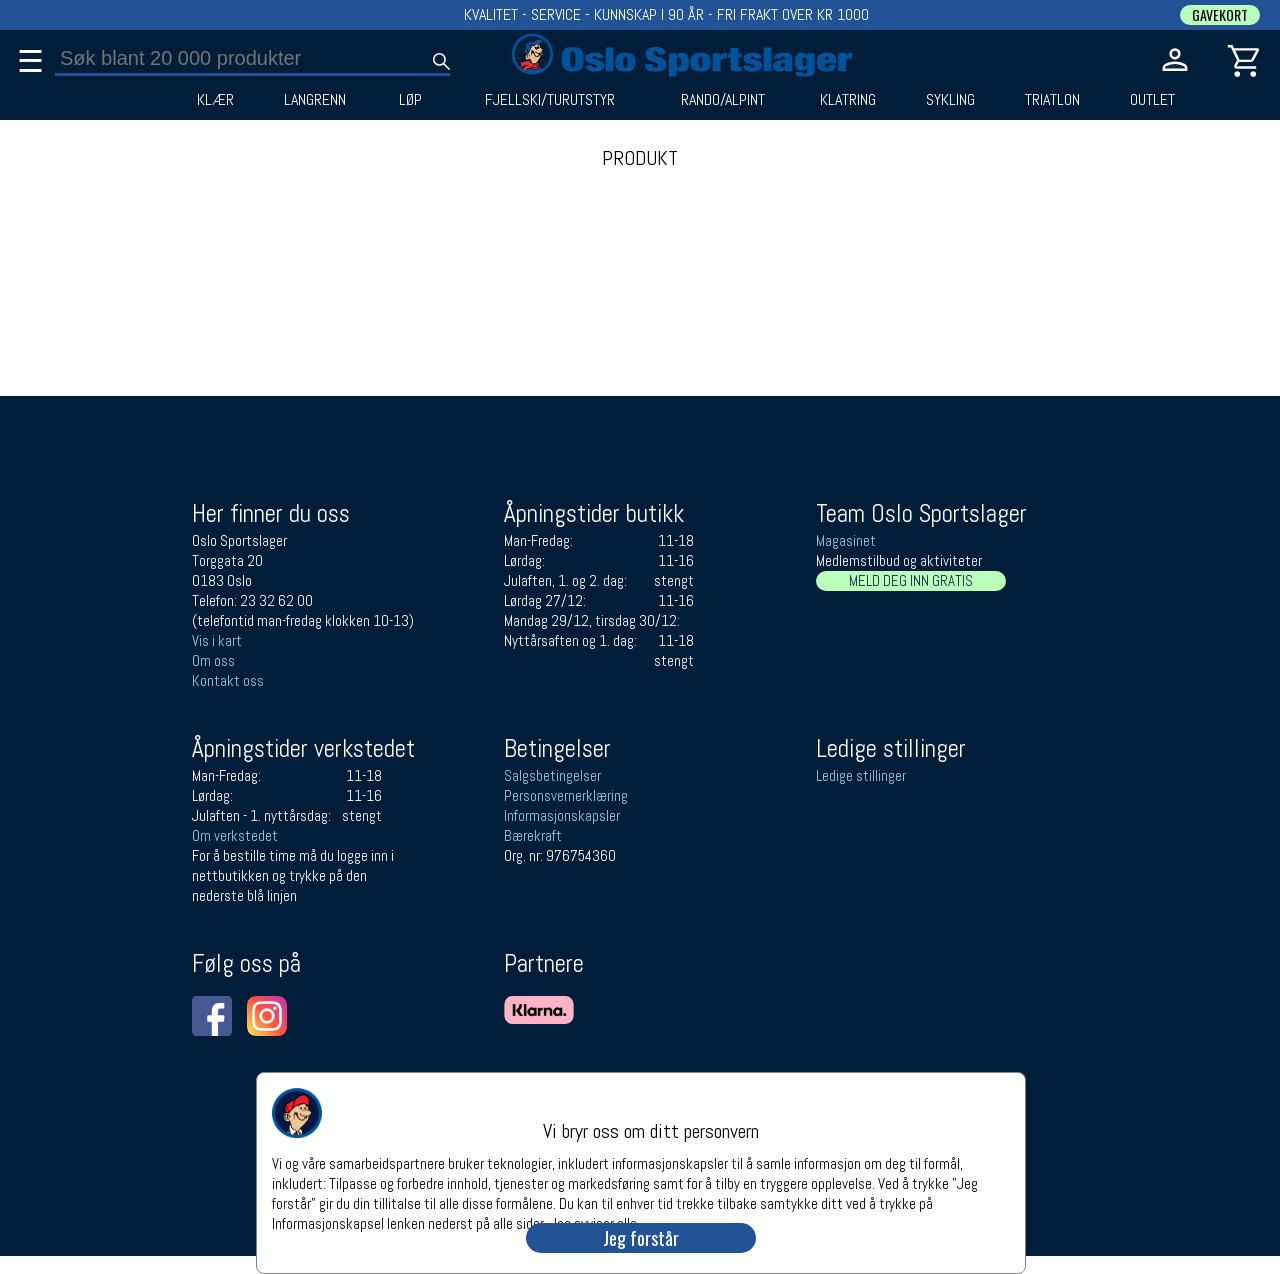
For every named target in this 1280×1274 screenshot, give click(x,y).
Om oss (213, 660)
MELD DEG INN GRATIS (911, 580)
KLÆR (215, 100)
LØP (410, 100)
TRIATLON (1052, 100)
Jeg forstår (641, 1238)
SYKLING (950, 100)
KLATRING (848, 100)
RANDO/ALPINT (723, 100)
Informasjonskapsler (562, 815)
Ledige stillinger (861, 775)
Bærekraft (533, 835)
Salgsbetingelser (552, 775)
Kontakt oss (228, 680)
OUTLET (1152, 100)
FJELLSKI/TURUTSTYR (550, 100)
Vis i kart (217, 640)
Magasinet (846, 540)
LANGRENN (315, 100)
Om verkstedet (235, 835)
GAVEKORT (1220, 15)
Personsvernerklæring (566, 795)
